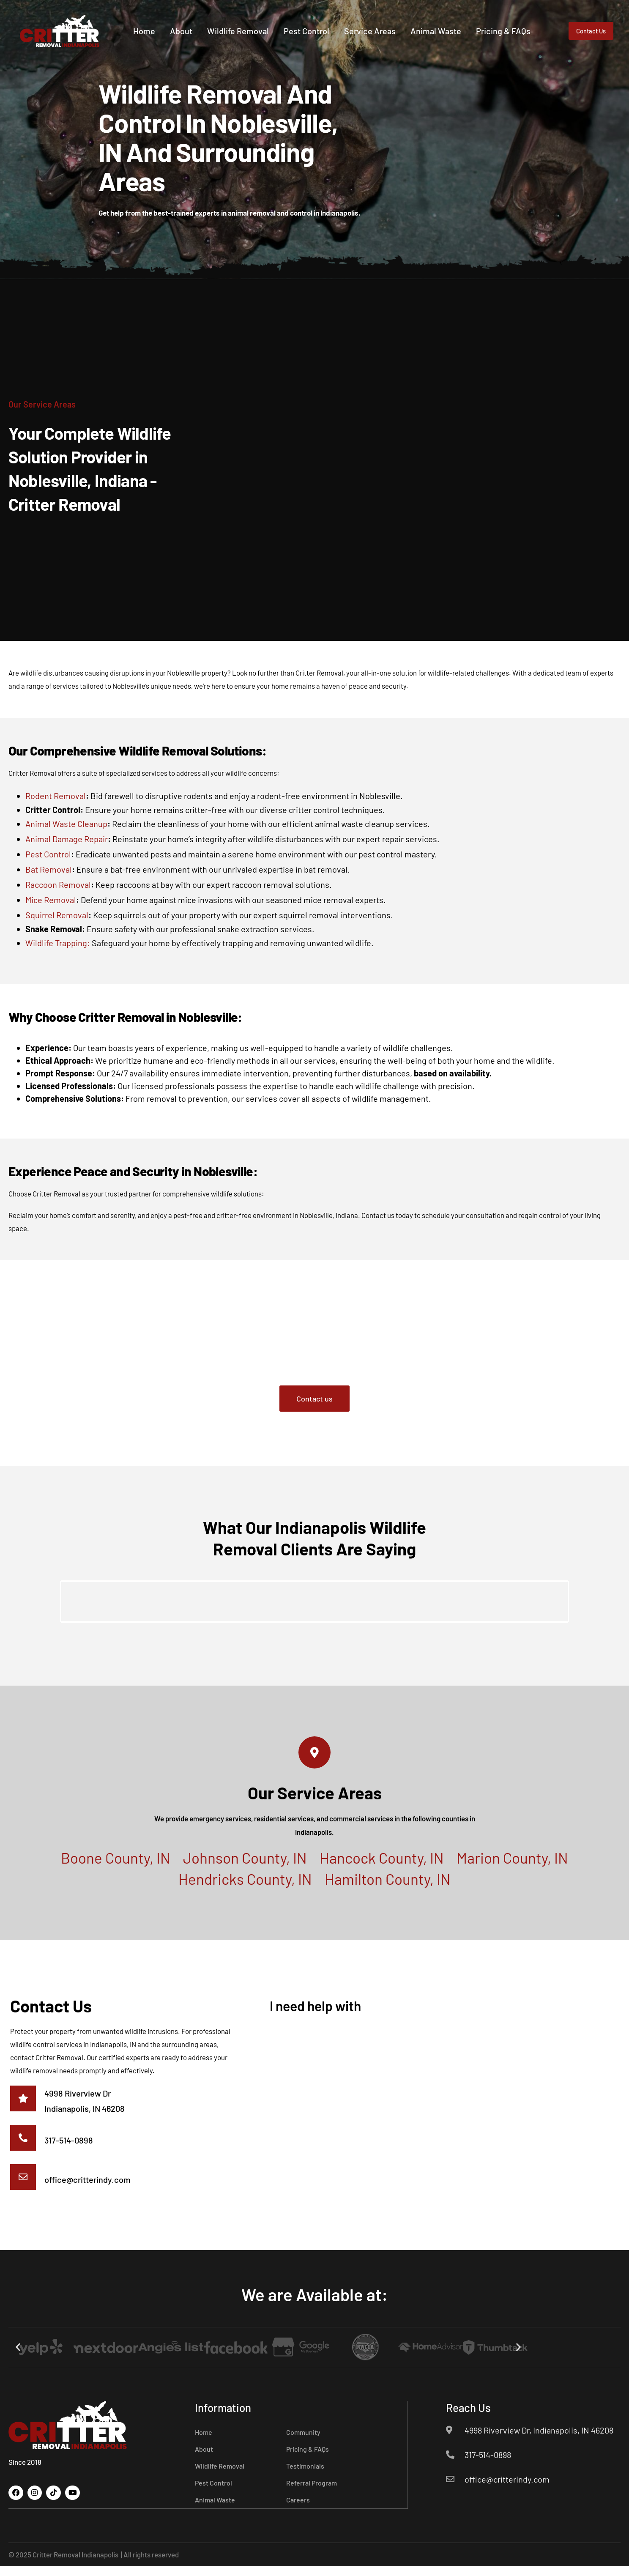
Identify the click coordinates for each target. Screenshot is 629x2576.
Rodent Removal (55, 796)
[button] (18, 2357)
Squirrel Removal (56, 915)
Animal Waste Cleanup (66, 824)
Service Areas (396, 23)
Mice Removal (50, 900)
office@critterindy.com (90, 2188)
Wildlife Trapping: (57, 943)
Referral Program (311, 2493)
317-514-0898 (71, 2146)
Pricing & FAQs (467, 44)
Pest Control (333, 23)
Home (170, 23)
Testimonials (305, 2476)
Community (303, 2442)
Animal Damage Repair (66, 839)
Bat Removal (48, 869)
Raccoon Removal (58, 884)
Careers (298, 2510)
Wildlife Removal (264, 23)
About (207, 23)
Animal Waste (462, 23)
